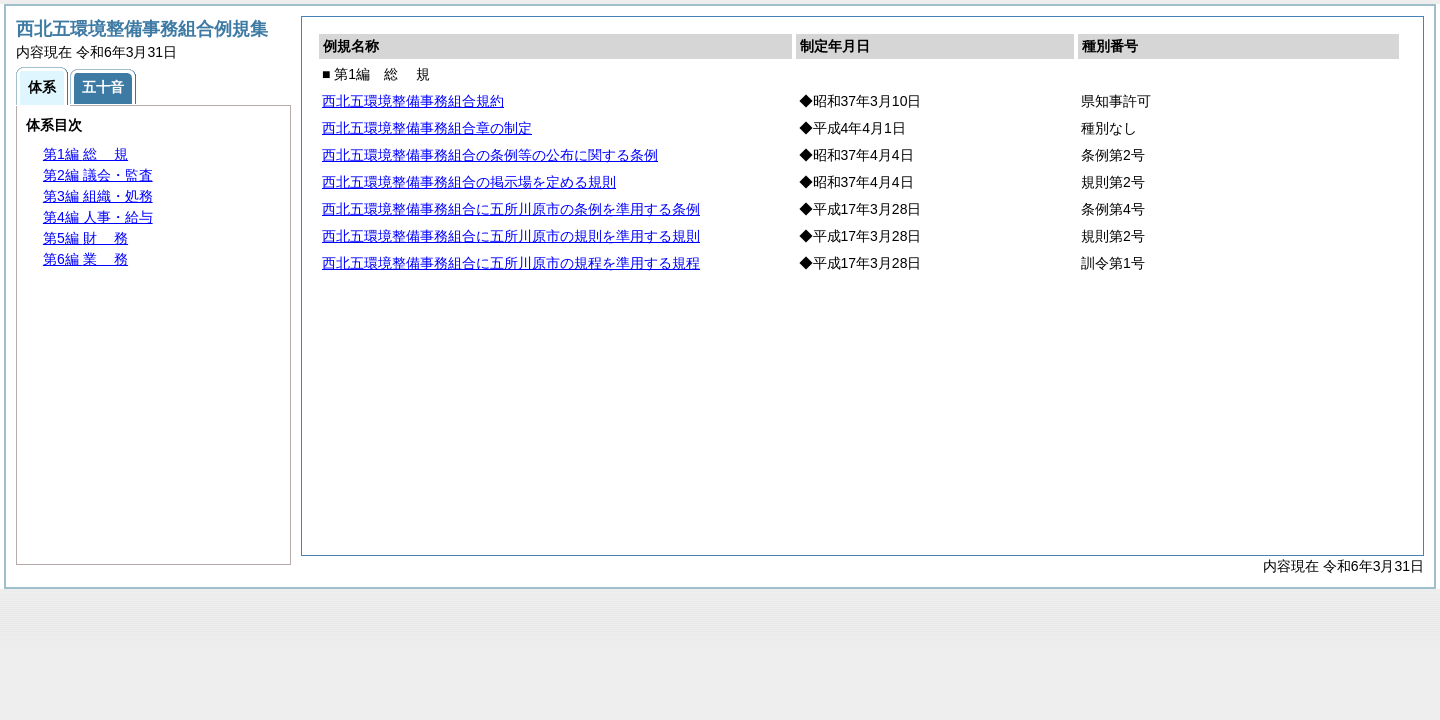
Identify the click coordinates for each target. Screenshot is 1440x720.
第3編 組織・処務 (98, 196)
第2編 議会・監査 (98, 175)
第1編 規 (85, 154)
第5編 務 (85, 238)
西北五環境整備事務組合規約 (413, 101)
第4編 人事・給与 (98, 217)
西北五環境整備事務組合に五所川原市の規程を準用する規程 (511, 263)
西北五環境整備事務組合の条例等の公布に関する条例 (490, 155)
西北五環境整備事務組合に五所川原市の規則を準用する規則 (511, 236)
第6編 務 (85, 259)
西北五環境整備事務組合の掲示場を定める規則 (469, 182)
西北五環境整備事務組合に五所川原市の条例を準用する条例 (511, 209)
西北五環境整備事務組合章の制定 (427, 128)
